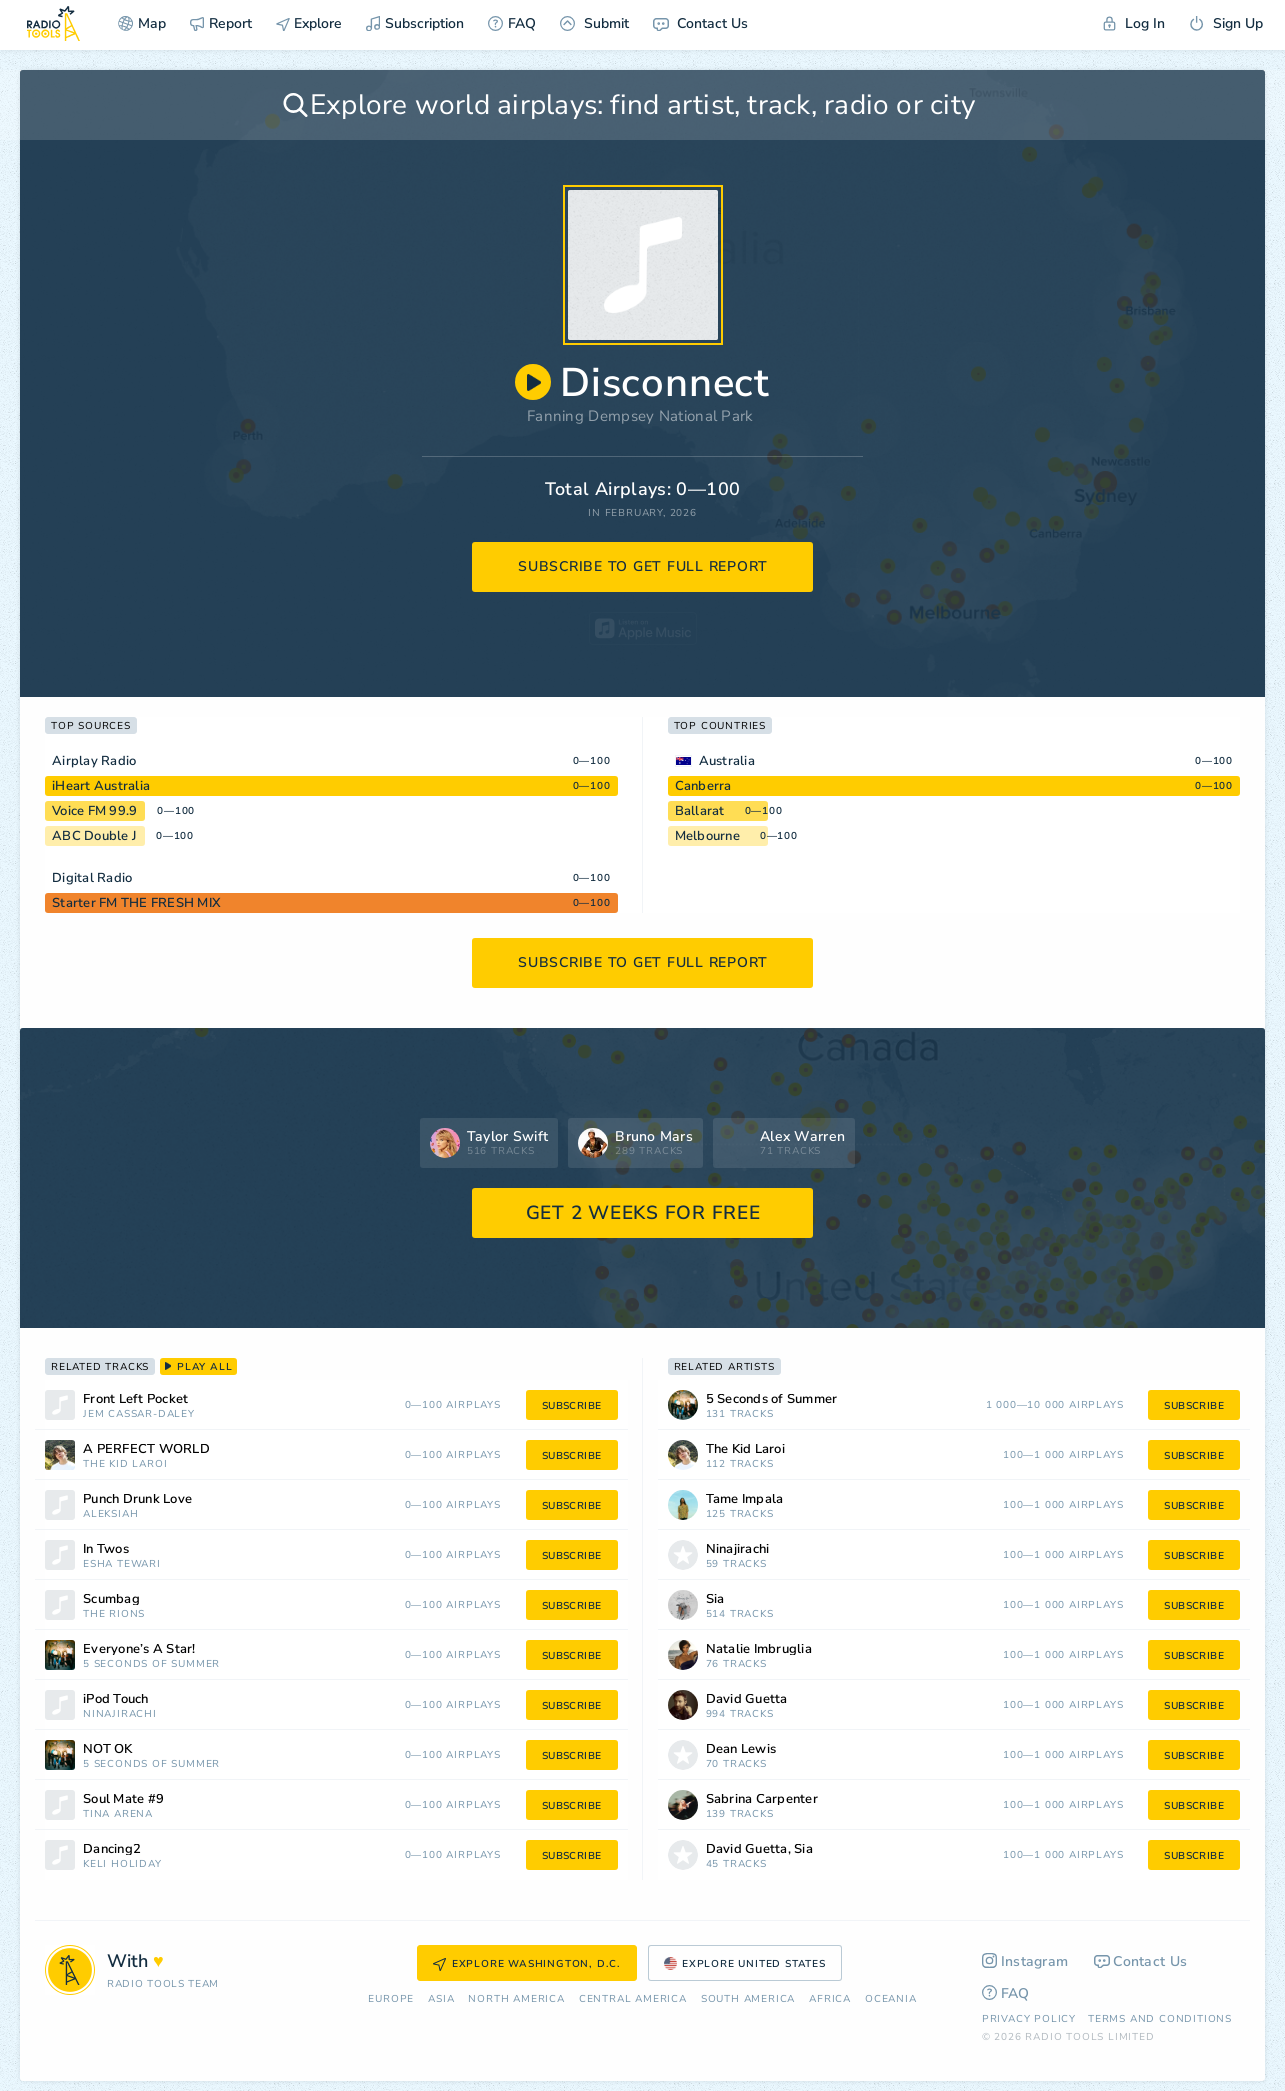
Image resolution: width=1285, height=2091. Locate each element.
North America (516, 1999)
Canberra (703, 786)
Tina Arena (118, 1814)
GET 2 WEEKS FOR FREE (643, 1213)
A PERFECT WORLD (146, 1449)
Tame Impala (745, 1499)
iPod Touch (116, 1699)
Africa (830, 1999)
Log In (1134, 23)
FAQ (512, 23)
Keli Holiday (122, 1864)
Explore (309, 23)
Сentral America (633, 1999)
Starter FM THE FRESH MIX (136, 903)
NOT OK (108, 1749)
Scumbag (111, 1599)
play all (198, 1367)
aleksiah (110, 1514)
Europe (391, 1999)
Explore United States (745, 1964)
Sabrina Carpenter (762, 1799)
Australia (727, 761)
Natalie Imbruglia (759, 1649)
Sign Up (1226, 23)
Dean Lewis (741, 1749)
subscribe (572, 1406)
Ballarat (700, 811)
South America (748, 1999)
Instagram (1025, 1961)
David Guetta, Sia (759, 1849)
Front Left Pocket (135, 1399)
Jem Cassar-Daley (139, 1414)
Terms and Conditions (1160, 2019)
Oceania (891, 1999)
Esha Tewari (122, 1564)
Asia (441, 1999)
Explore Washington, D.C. (527, 1964)
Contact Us (700, 23)
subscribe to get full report (643, 566)
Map (142, 23)
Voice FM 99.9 (94, 811)
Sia (715, 1599)
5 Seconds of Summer (151, 1664)
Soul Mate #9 (123, 1799)
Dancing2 (112, 1849)
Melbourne (707, 836)
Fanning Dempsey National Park (640, 416)
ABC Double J (94, 836)
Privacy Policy (1029, 2019)
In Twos (106, 1549)
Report (221, 23)
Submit (594, 23)
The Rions (114, 1614)
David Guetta (747, 1699)
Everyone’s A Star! (139, 1649)
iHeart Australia (101, 786)
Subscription (415, 23)
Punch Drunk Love (137, 1499)
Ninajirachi (120, 1714)
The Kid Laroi (125, 1464)
